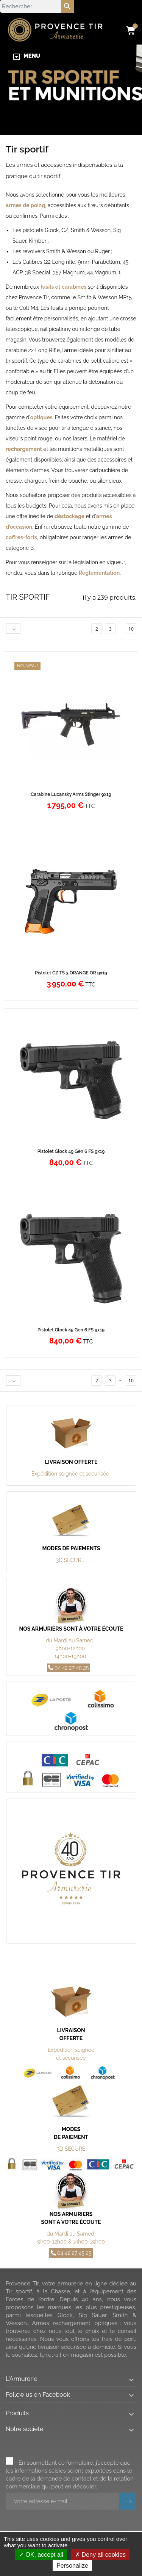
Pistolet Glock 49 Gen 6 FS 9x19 (71, 1151)
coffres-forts (21, 537)
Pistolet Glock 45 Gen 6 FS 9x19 (71, 1330)
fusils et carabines (64, 287)
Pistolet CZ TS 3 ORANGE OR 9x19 (71, 973)
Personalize (72, 2565)
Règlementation (99, 573)
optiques (41, 417)
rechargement (24, 449)
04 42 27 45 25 (68, 1668)
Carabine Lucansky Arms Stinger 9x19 (71, 794)
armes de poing (25, 205)
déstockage (69, 516)
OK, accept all (41, 2554)
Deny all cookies (100, 2554)
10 (131, 629)
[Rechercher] (37, 6)
